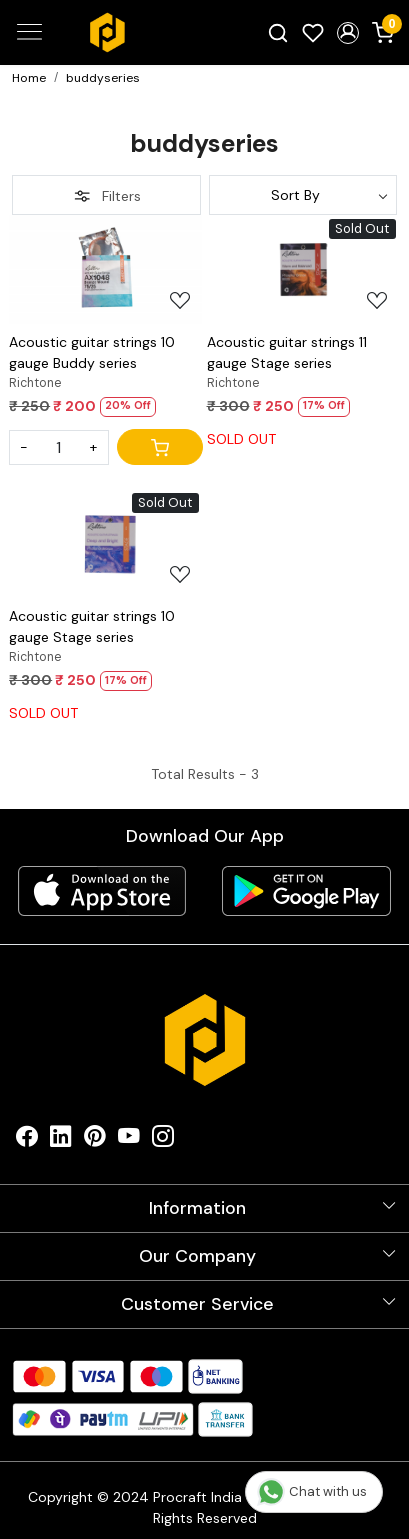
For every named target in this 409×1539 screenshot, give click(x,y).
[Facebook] (27, 1140)
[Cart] (160, 447)
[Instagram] (163, 1140)
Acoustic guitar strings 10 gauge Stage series (92, 626)
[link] (278, 32)
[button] (347, 33)
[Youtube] (129, 1140)
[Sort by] (303, 195)
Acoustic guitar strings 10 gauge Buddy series (92, 352)
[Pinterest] (95, 1140)
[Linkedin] (61, 1140)
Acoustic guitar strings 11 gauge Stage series (287, 352)
